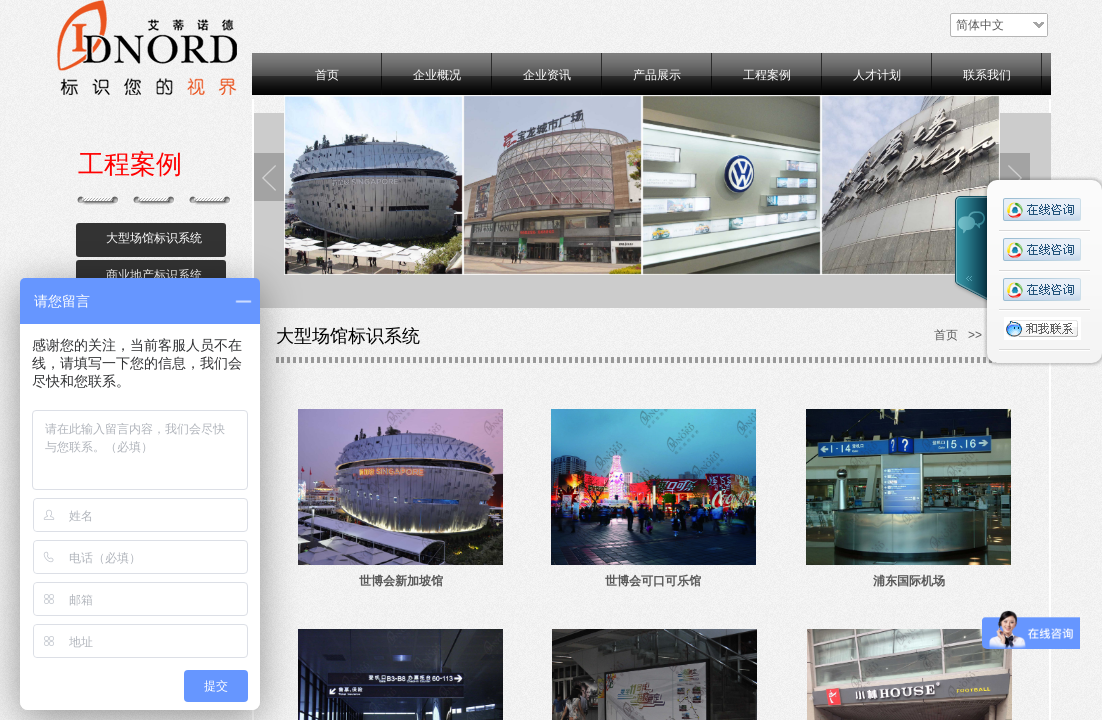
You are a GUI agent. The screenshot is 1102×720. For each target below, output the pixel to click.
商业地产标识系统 (154, 275)
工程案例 (767, 75)
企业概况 (437, 75)
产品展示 (657, 75)
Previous (269, 177)
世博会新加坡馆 (401, 581)
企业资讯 (547, 75)
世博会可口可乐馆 (653, 581)
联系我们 (987, 75)
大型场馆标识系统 (154, 238)
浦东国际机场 (909, 581)
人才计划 (877, 75)
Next (1015, 177)
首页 (327, 75)
